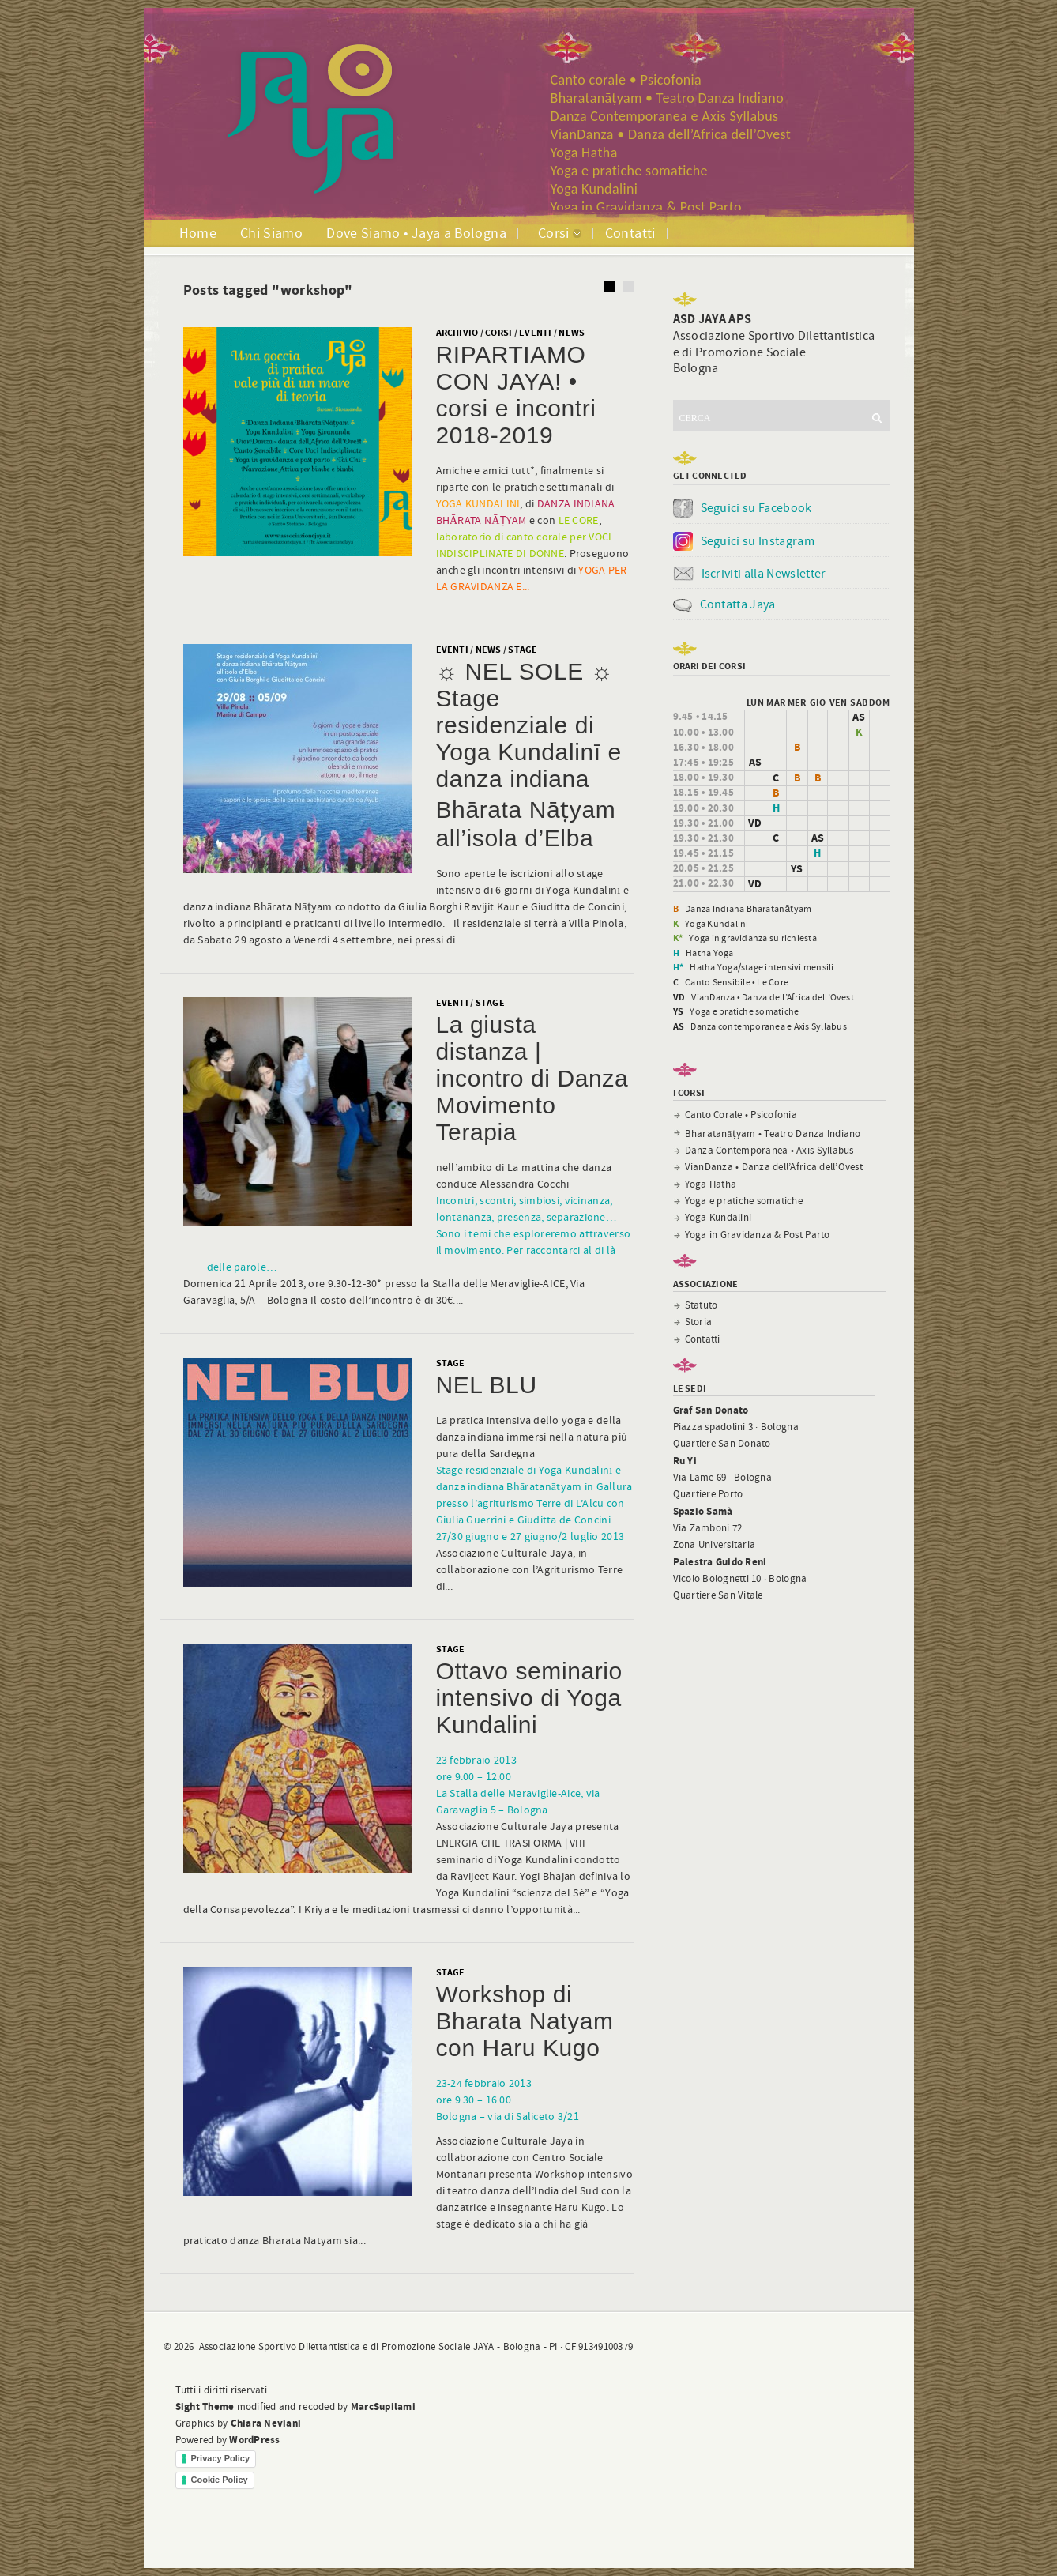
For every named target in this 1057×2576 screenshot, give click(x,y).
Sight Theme (205, 2407)
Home (197, 233)
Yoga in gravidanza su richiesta (752, 937)
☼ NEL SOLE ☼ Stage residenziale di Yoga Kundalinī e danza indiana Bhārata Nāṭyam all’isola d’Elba (529, 754)
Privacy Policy (220, 2458)
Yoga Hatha (584, 152)
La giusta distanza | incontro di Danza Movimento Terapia (532, 1078)
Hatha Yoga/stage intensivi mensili (761, 967)
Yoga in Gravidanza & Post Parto (646, 207)
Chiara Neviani (266, 2423)
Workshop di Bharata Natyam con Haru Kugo (525, 2021)
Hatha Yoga (709, 952)
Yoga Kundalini (594, 189)
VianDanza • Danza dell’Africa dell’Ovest (671, 134)
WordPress (254, 2440)
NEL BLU (486, 1385)
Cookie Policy (219, 2479)
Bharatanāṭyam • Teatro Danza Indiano (667, 98)
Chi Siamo (271, 233)
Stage (522, 649)
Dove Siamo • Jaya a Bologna (416, 233)
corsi (498, 332)
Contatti (630, 233)
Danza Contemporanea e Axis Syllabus (665, 116)
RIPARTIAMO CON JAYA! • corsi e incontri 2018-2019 (516, 394)
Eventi (535, 332)
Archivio (457, 332)
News (572, 332)
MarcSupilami (383, 2407)
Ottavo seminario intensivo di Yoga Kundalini (529, 1698)
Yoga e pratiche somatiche (629, 170)
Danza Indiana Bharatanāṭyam (748, 908)
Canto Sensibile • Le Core (736, 982)
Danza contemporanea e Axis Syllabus (768, 1026)
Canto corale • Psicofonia (626, 80)
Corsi (554, 233)
